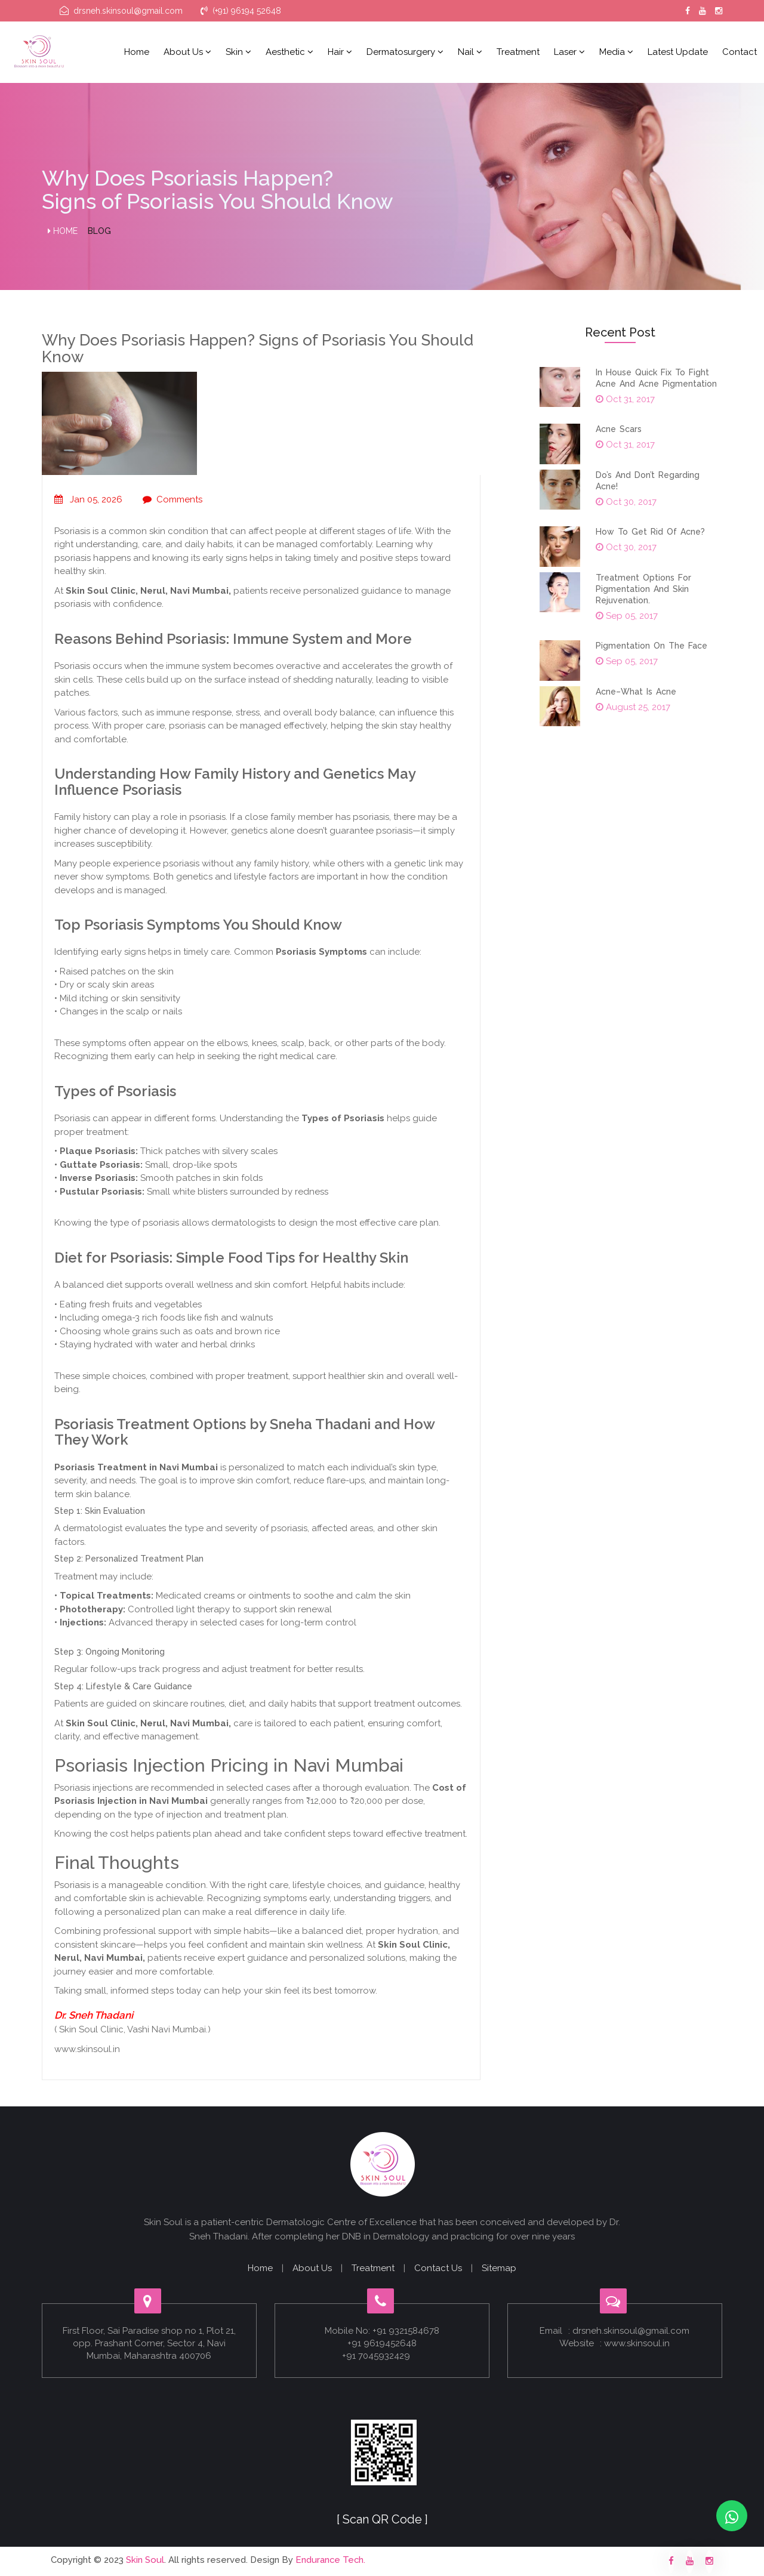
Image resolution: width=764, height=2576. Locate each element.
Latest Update (678, 52)
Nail (470, 52)
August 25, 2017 (633, 707)
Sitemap (499, 2268)
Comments (172, 499)
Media (616, 52)
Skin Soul (145, 2560)
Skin (238, 52)
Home (136, 52)
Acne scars (619, 429)
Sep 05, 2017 (627, 615)
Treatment (518, 52)
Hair (340, 52)
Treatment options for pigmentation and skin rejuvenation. (643, 589)
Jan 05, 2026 (88, 499)
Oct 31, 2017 (625, 399)
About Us (312, 2268)
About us (187, 52)
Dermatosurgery (404, 52)
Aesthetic (289, 52)
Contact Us (438, 2268)
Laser (569, 52)
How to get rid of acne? (650, 531)
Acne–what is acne (636, 691)
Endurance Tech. (330, 2560)
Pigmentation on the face (651, 645)
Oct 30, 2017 (626, 501)
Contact (739, 52)
